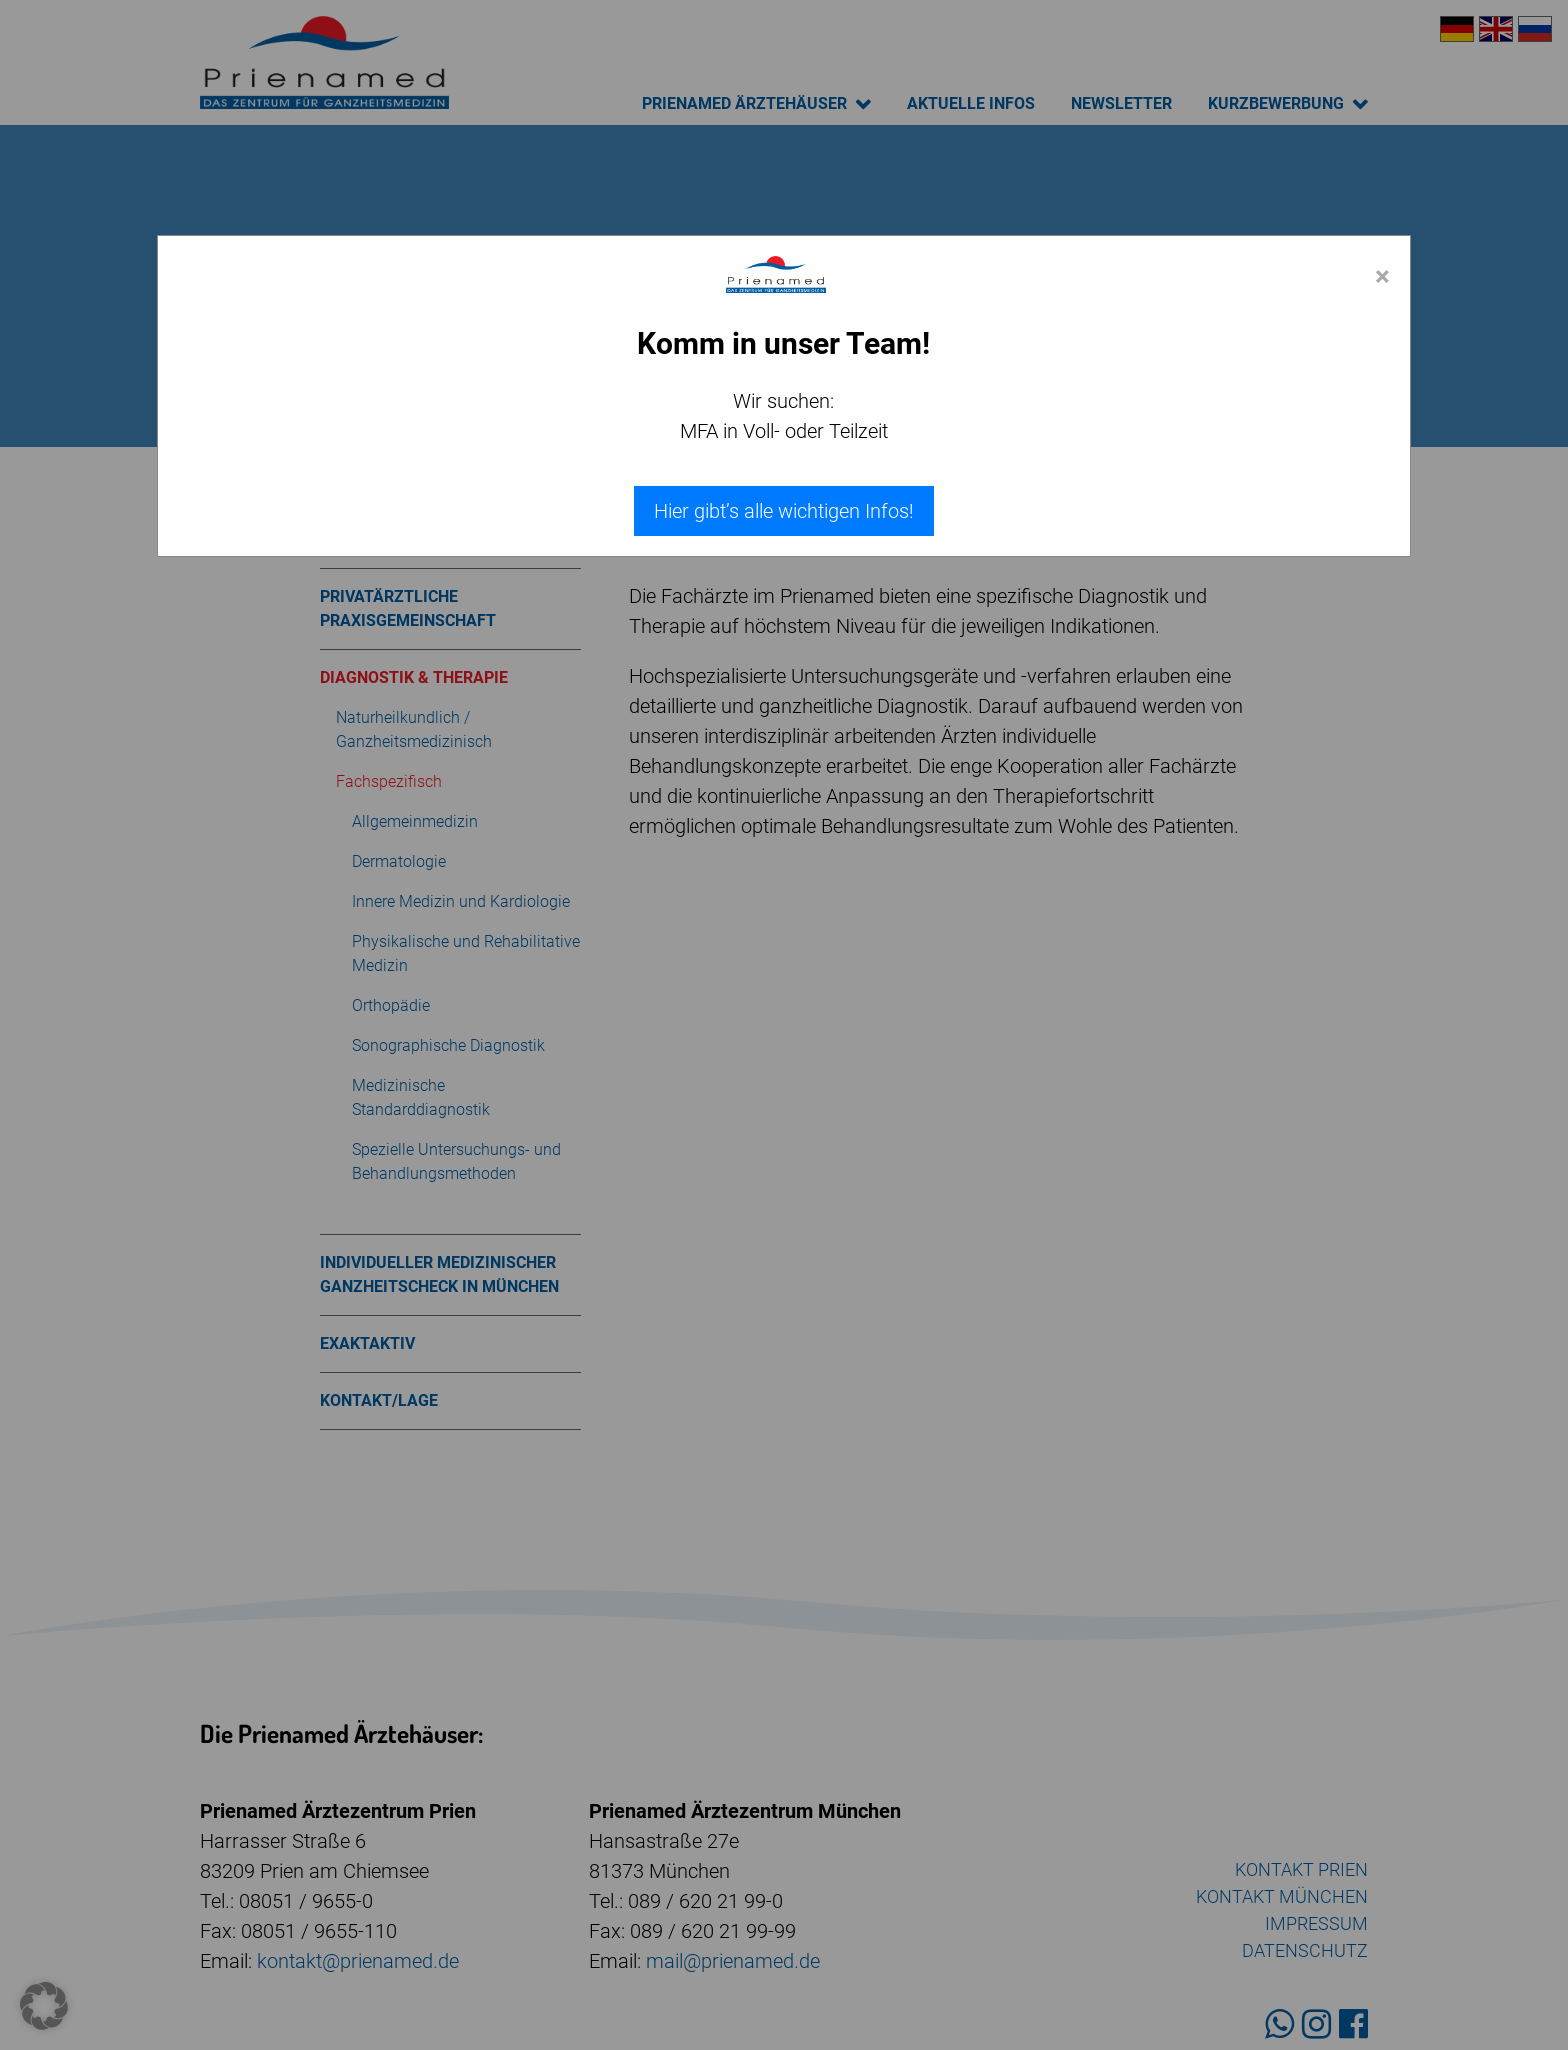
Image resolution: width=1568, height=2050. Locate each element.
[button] (44, 2006)
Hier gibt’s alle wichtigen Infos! (784, 511)
